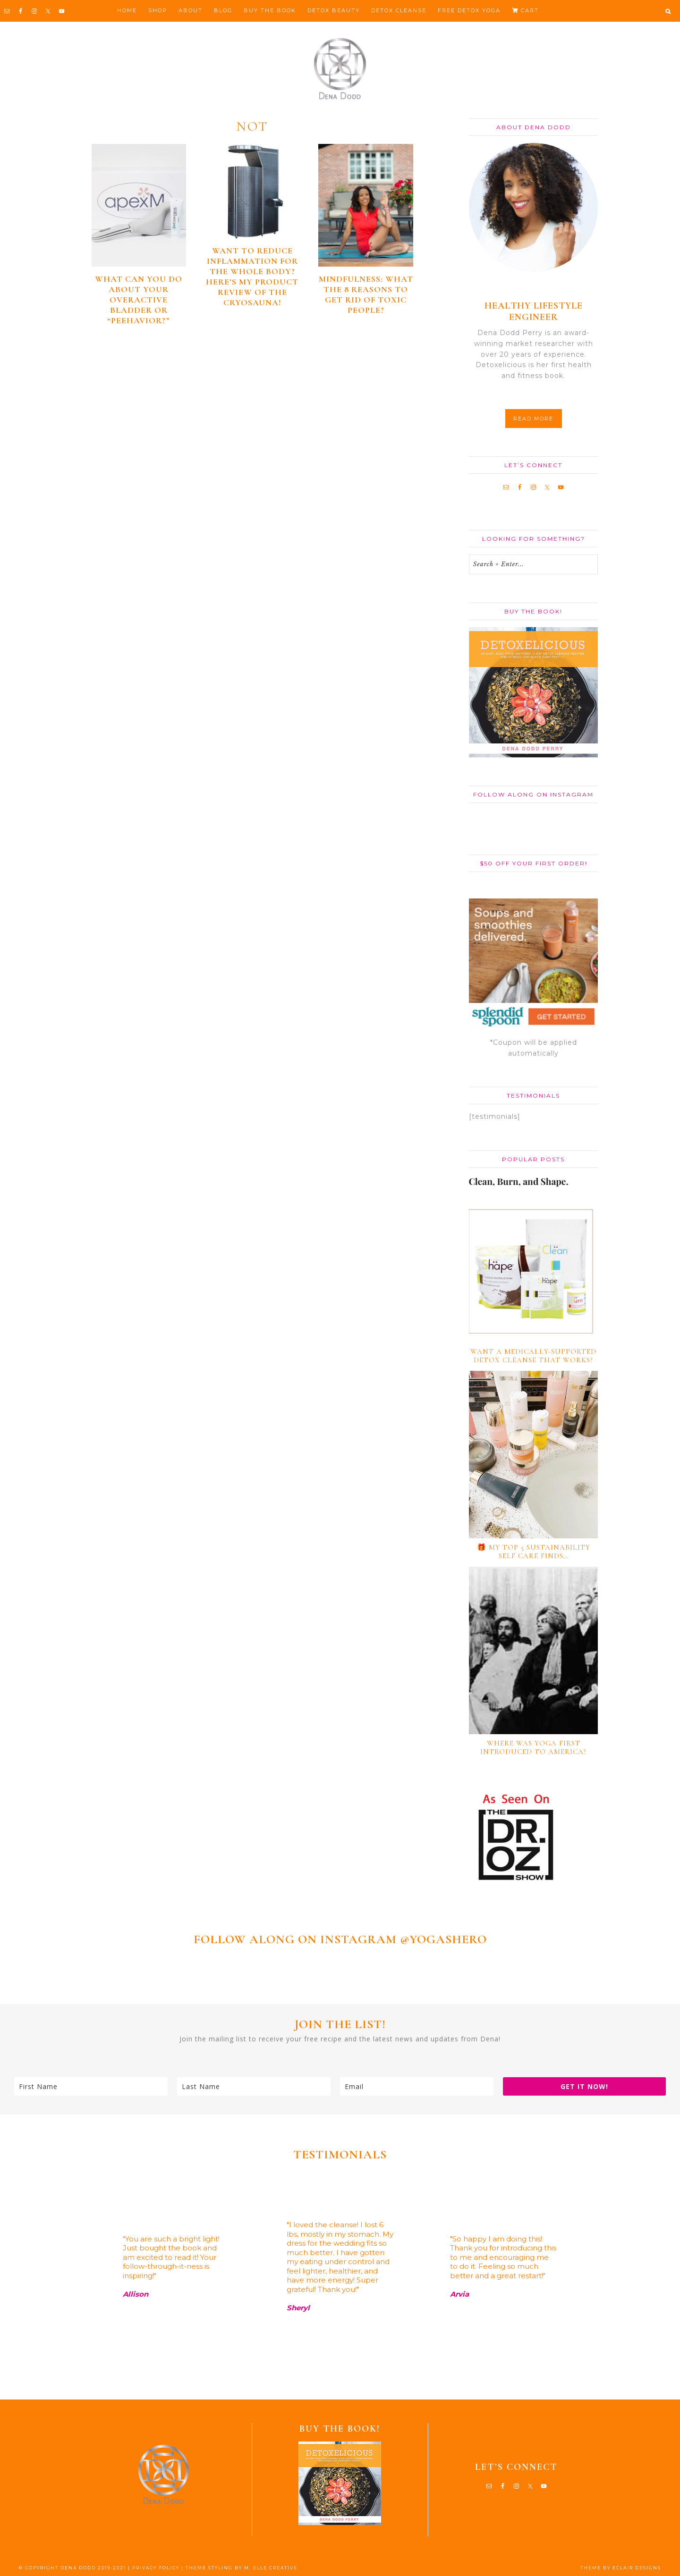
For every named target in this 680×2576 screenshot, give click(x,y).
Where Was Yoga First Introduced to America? (533, 1747)
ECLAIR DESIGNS (636, 2567)
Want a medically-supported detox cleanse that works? (533, 1355)
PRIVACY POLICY (155, 2567)
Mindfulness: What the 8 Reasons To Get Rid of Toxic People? (366, 294)
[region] (340, 2280)
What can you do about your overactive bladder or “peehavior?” (138, 300)
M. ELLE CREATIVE (271, 2567)
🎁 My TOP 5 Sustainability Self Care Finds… (533, 1551)
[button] (668, 11)
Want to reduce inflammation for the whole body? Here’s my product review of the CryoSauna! (252, 276)
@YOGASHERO (443, 1939)
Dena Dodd (340, 69)
